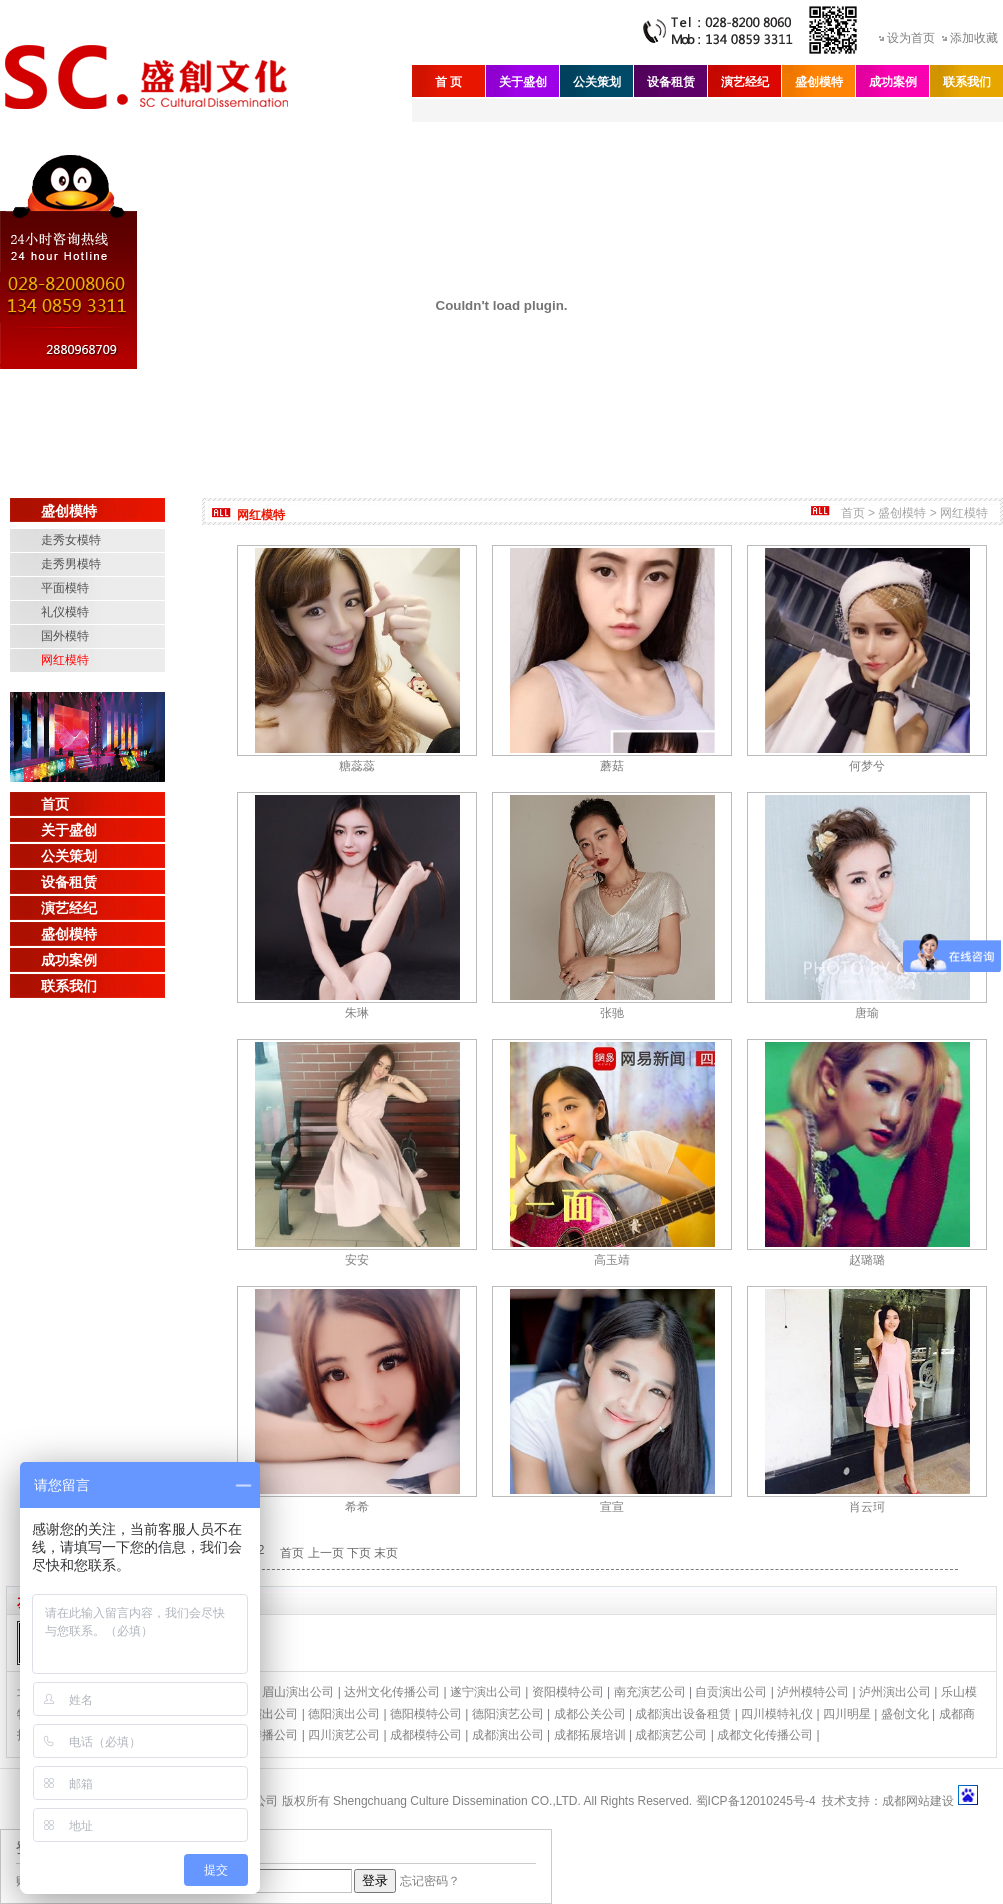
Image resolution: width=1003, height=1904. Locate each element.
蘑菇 (612, 766)
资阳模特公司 (568, 1692)
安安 (357, 1260)
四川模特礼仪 (777, 1714)
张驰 (612, 1013)
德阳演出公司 (344, 1714)
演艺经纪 (745, 82)
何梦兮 (867, 766)
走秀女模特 (71, 540)
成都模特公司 (426, 1735)
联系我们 (967, 82)
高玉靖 (612, 1260)
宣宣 (612, 1507)
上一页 (326, 1553)
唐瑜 (867, 1013)
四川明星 (847, 1714)
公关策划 (597, 82)
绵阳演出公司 (262, 1714)
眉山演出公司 (298, 1692)
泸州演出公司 (895, 1692)
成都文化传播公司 (765, 1735)
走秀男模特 (71, 564)
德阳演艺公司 (508, 1714)
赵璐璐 (867, 1260)
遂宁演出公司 (486, 1692)
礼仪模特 (65, 612)
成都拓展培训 (590, 1735)
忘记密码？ (430, 1881)
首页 (55, 804)
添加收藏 (974, 38)
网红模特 (65, 660)
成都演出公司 (508, 1735)
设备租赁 (671, 82)
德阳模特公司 (426, 1714)
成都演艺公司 (671, 1735)
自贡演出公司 (731, 1692)
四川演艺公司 (344, 1735)
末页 (386, 1553)
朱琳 (357, 1013)
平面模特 (65, 588)
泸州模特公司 (813, 1692)
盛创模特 (819, 82)
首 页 (448, 82)
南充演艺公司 (650, 1692)
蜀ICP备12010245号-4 (756, 1801)
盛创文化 (905, 1714)
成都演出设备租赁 (683, 1714)
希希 (357, 1507)
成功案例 (893, 82)
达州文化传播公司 (392, 1692)
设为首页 (911, 38)
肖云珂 (867, 1507)
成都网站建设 (918, 1801)
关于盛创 (523, 82)
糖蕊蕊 (357, 766)
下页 (359, 1553)
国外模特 (65, 636)
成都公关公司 (590, 1714)
